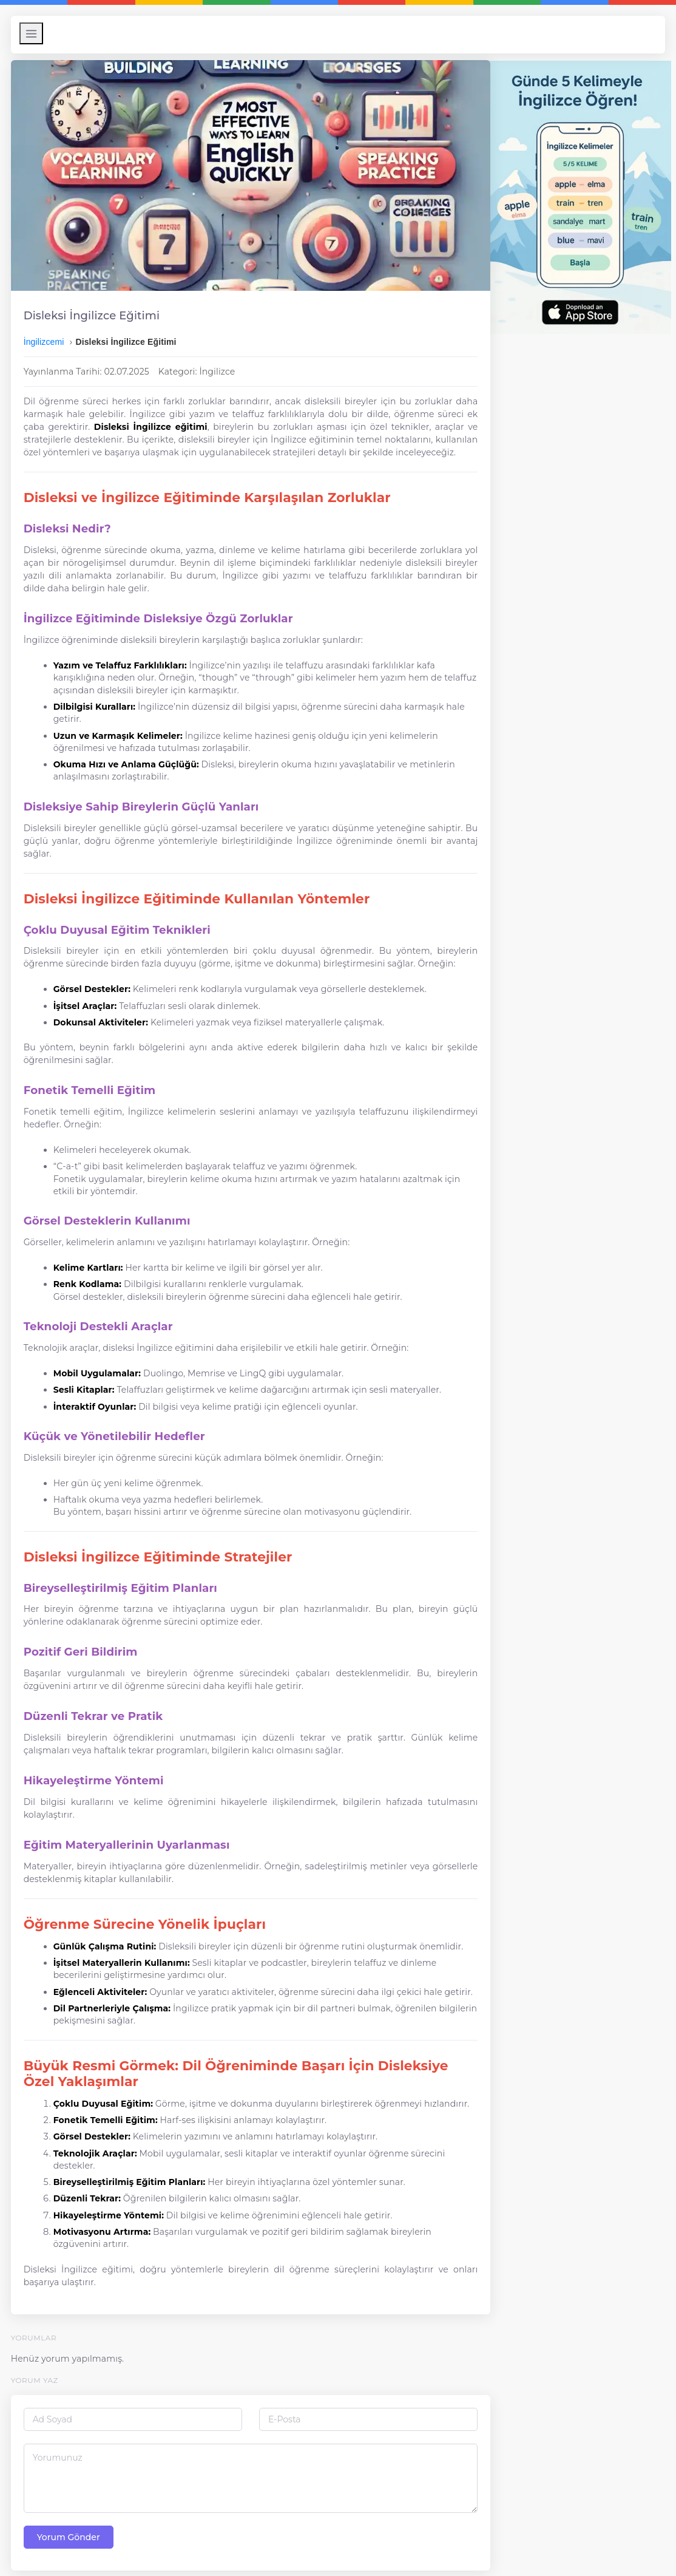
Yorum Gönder (74, 2525)
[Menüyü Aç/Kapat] (37, 33)
